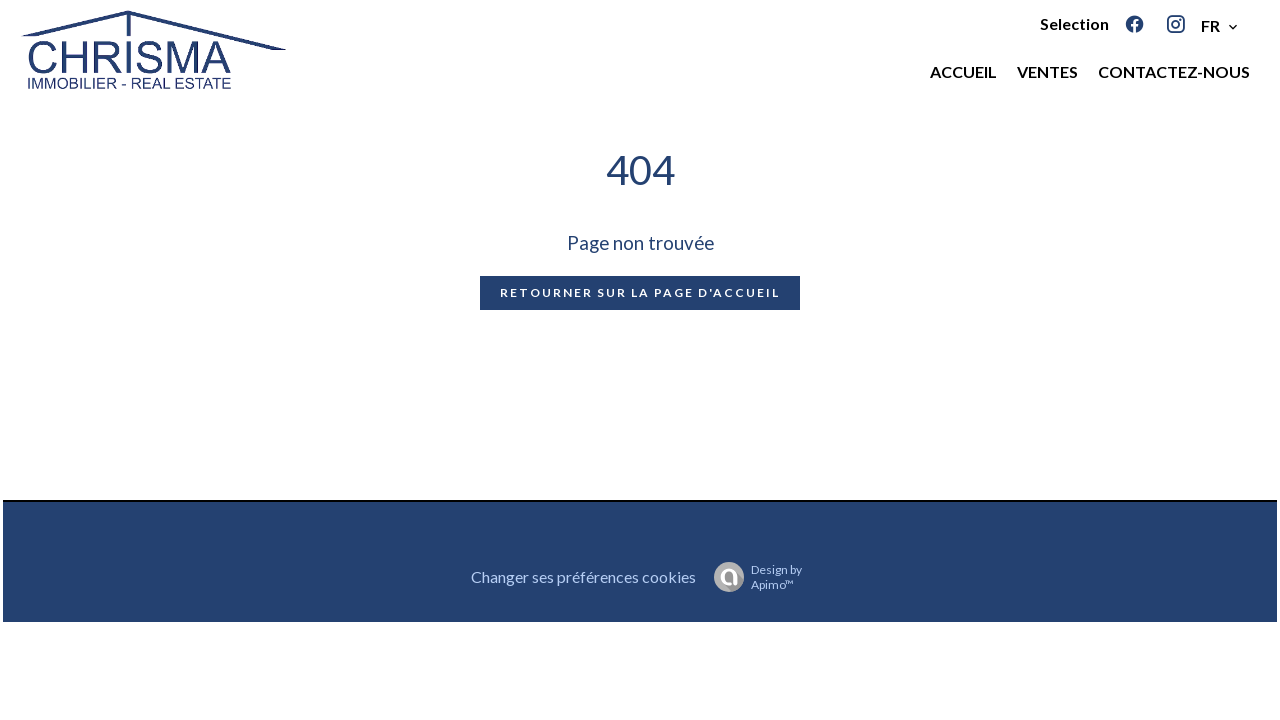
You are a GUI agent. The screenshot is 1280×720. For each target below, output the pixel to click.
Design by (753, 577)
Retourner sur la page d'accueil (640, 292)
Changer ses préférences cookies (583, 576)
